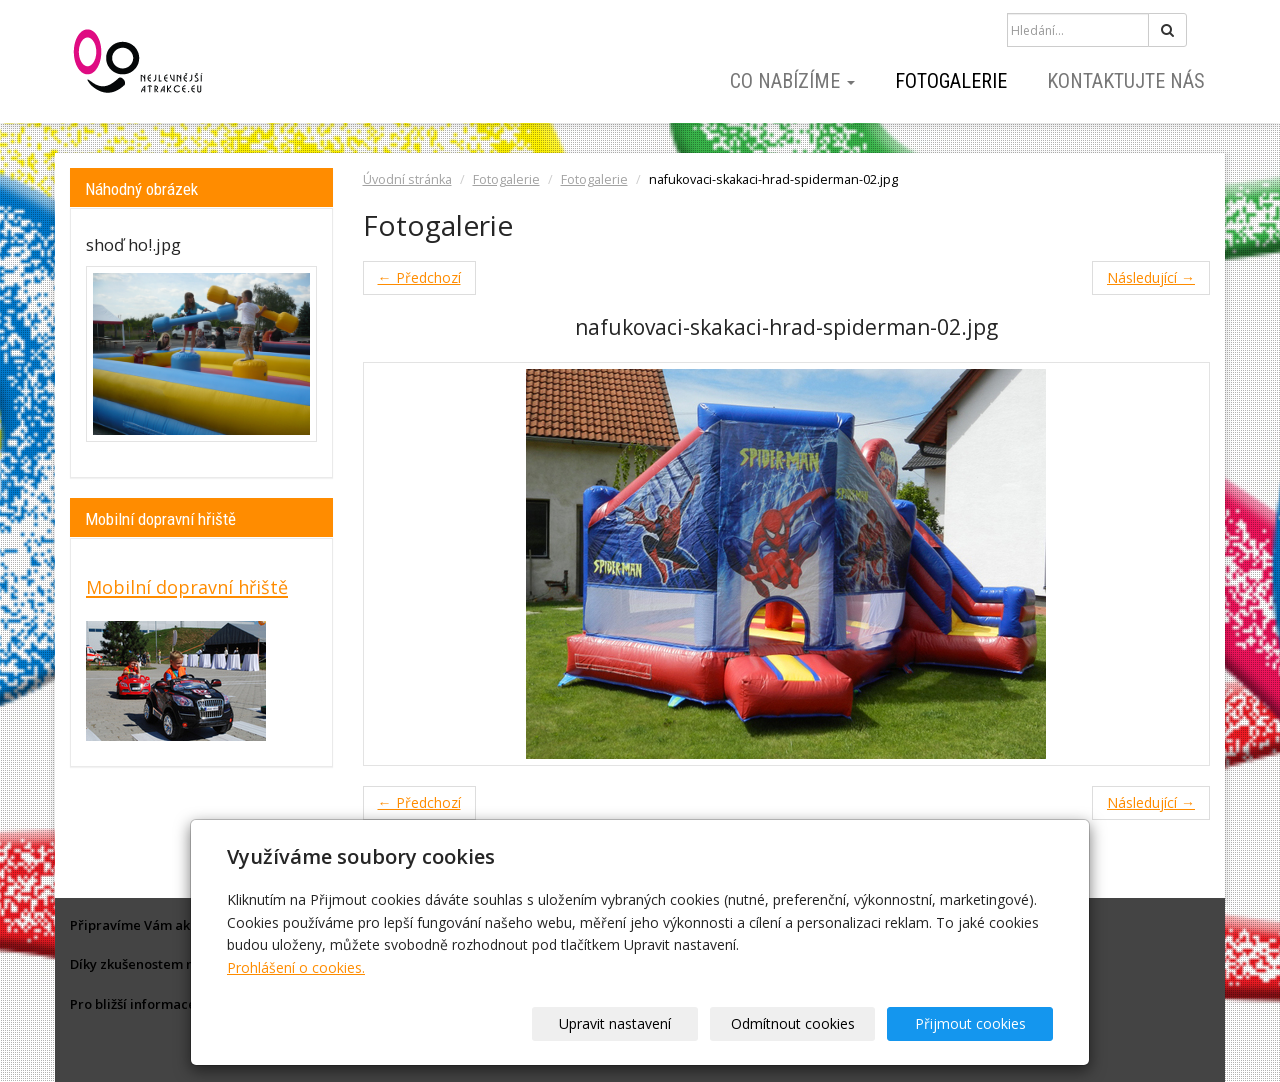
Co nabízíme (792, 81)
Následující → (1151, 277)
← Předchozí (419, 277)
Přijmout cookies (976, 1023)
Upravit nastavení (647, 1023)
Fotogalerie (951, 81)
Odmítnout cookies (812, 1023)
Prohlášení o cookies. (296, 967)
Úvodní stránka (407, 179)
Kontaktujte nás (1126, 81)
